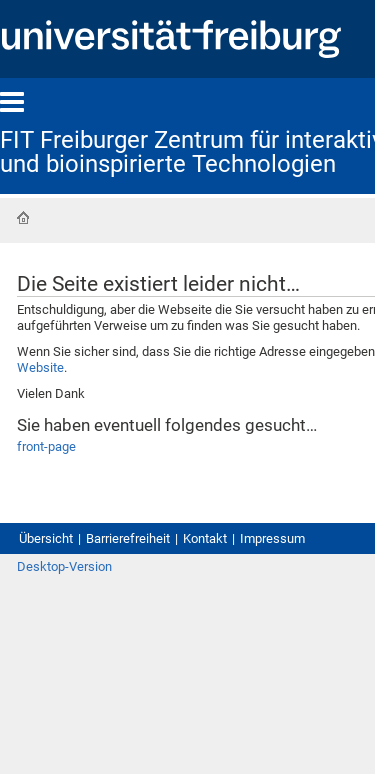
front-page (46, 446)
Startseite (23, 218)
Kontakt (205, 538)
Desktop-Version (64, 566)
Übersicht (46, 538)
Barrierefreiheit (128, 538)
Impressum (272, 538)
